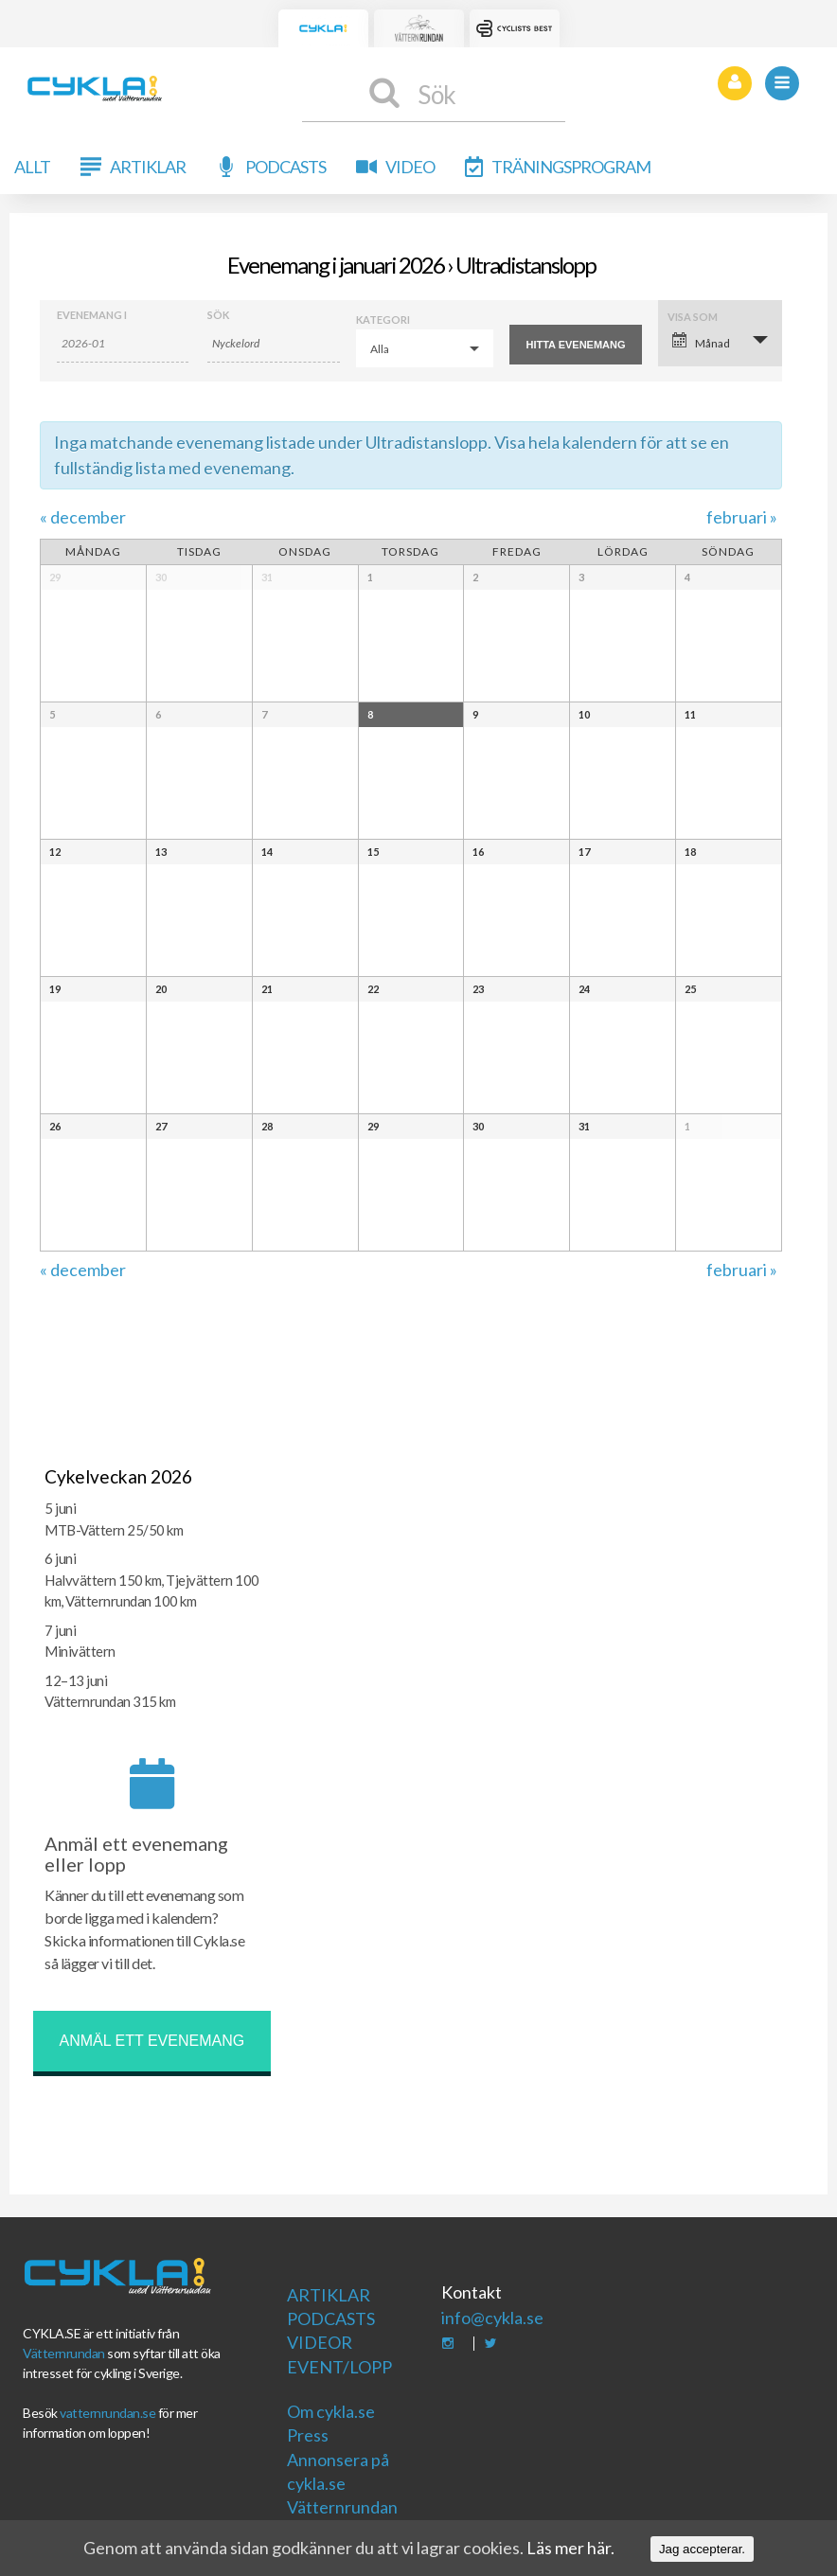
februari (741, 516)
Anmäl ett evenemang (152, 2041)
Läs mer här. (570, 2547)
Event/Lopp (339, 2366)
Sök (218, 315)
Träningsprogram (570, 166)
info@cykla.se (492, 2317)
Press (308, 2435)
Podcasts (285, 166)
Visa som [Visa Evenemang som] (693, 316)
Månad (701, 341)
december (83, 516)
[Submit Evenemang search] (575, 344)
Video (410, 166)
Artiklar (148, 166)
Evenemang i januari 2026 (335, 264)
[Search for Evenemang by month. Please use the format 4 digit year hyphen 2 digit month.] (123, 344)
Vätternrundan (64, 2353)
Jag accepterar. (702, 2549)
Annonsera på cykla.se (338, 2471)
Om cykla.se (331, 2411)
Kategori (383, 319)
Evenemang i (92, 315)
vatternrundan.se (107, 2413)
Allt (32, 166)
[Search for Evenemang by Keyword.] (273, 344)
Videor (319, 2342)
